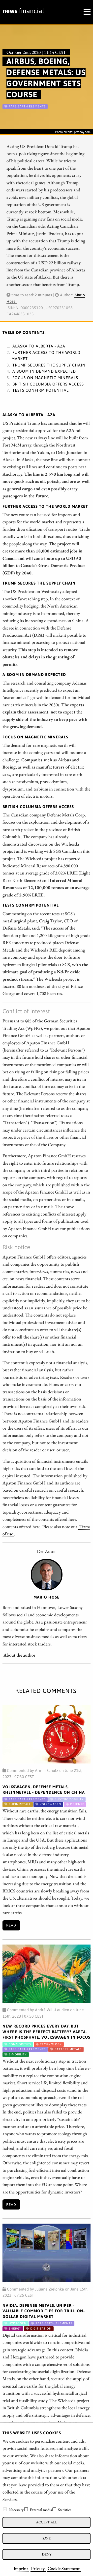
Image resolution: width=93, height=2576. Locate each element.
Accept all (46, 2522)
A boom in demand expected (44, 371)
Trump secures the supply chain (49, 365)
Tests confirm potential (40, 390)
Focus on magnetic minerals (45, 377)
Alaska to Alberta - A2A (38, 346)
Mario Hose (46, 1597)
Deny (46, 2554)
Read (11, 1925)
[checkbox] (4, 2509)
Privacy (38, 2568)
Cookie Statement (64, 2568)
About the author (19, 1655)
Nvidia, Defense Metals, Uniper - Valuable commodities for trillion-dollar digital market (43, 2311)
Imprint (21, 2568)
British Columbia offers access (48, 384)
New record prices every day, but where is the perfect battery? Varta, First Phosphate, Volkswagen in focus (46, 2031)
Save (46, 2538)
